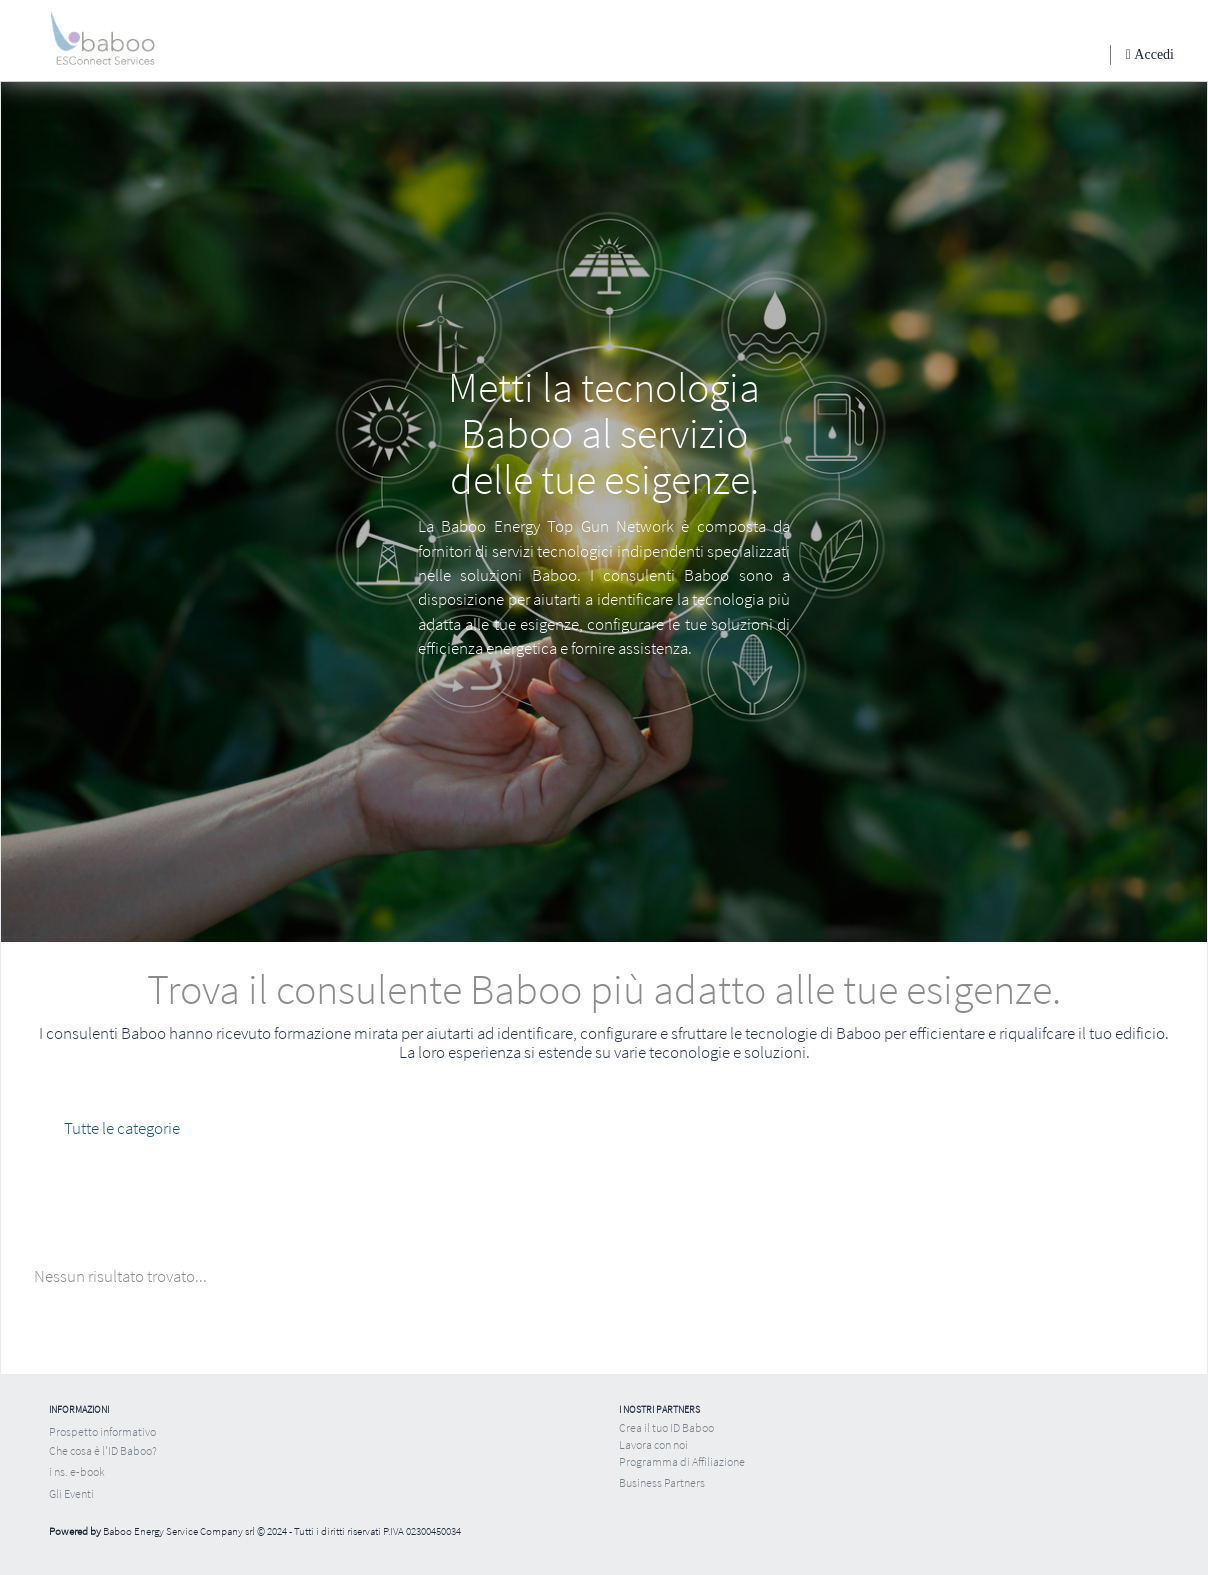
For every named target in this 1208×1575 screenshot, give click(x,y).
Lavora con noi (653, 1444)
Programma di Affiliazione (682, 1461)
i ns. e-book (77, 1471)
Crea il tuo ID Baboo (666, 1427)
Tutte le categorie (122, 1128)
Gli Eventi (71, 1493)
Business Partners (662, 1482)
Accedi (1152, 54)
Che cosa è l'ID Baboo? (103, 1450)
